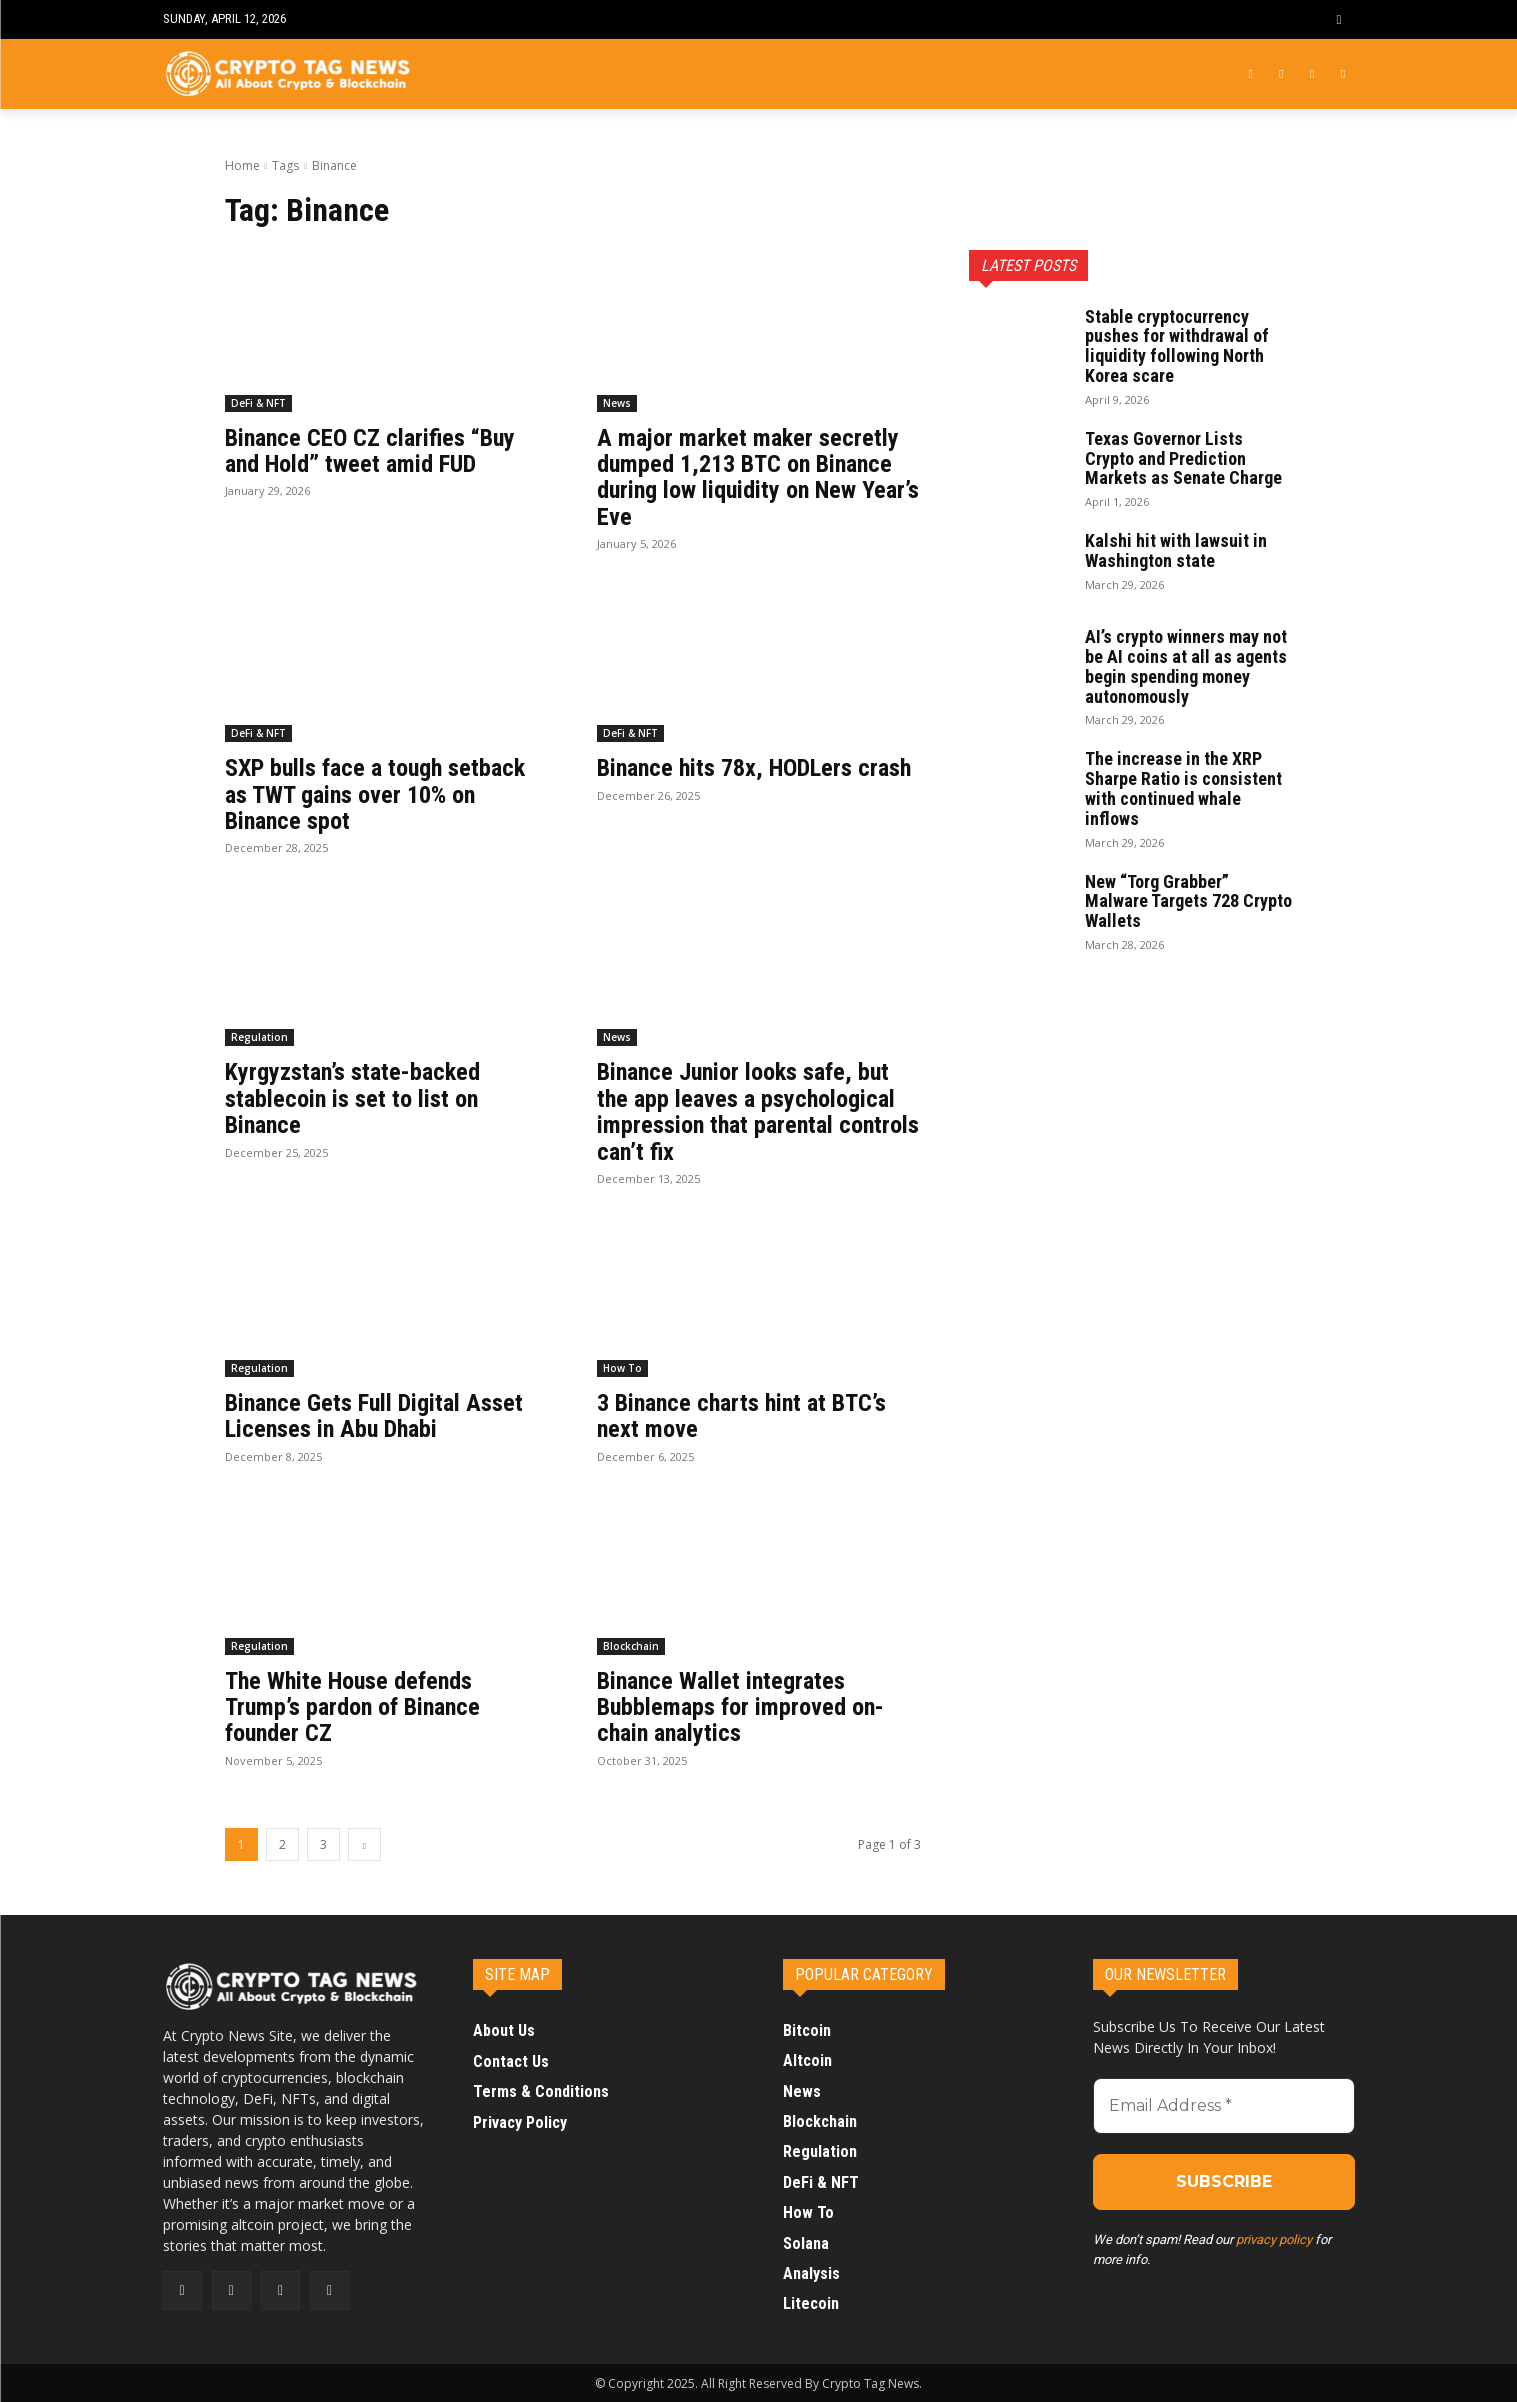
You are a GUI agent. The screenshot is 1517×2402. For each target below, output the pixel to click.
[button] (1338, 19)
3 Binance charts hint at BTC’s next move (741, 1416)
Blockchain (631, 1646)
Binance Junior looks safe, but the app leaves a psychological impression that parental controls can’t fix (758, 1111)
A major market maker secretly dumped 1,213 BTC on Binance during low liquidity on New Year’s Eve (758, 477)
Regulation (259, 1037)
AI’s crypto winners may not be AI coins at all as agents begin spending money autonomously (1186, 666)
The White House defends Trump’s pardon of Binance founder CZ (352, 1707)
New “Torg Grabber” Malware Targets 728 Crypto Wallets (1188, 901)
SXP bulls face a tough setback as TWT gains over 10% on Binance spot (375, 794)
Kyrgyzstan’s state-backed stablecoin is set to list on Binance (352, 1098)
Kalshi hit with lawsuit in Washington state (1176, 550)
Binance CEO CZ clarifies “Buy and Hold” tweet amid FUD (370, 451)
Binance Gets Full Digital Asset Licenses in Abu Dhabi (374, 1416)
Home (242, 165)
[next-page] (364, 1844)
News (617, 403)
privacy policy (1274, 2239)
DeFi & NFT (258, 403)
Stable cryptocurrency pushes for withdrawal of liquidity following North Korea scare (1177, 346)
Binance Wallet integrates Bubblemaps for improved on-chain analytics (740, 1707)
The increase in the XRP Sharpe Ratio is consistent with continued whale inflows (1183, 788)
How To (622, 1368)
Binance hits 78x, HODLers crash (754, 768)
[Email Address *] (1224, 2106)
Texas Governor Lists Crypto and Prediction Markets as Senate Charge (1183, 458)
